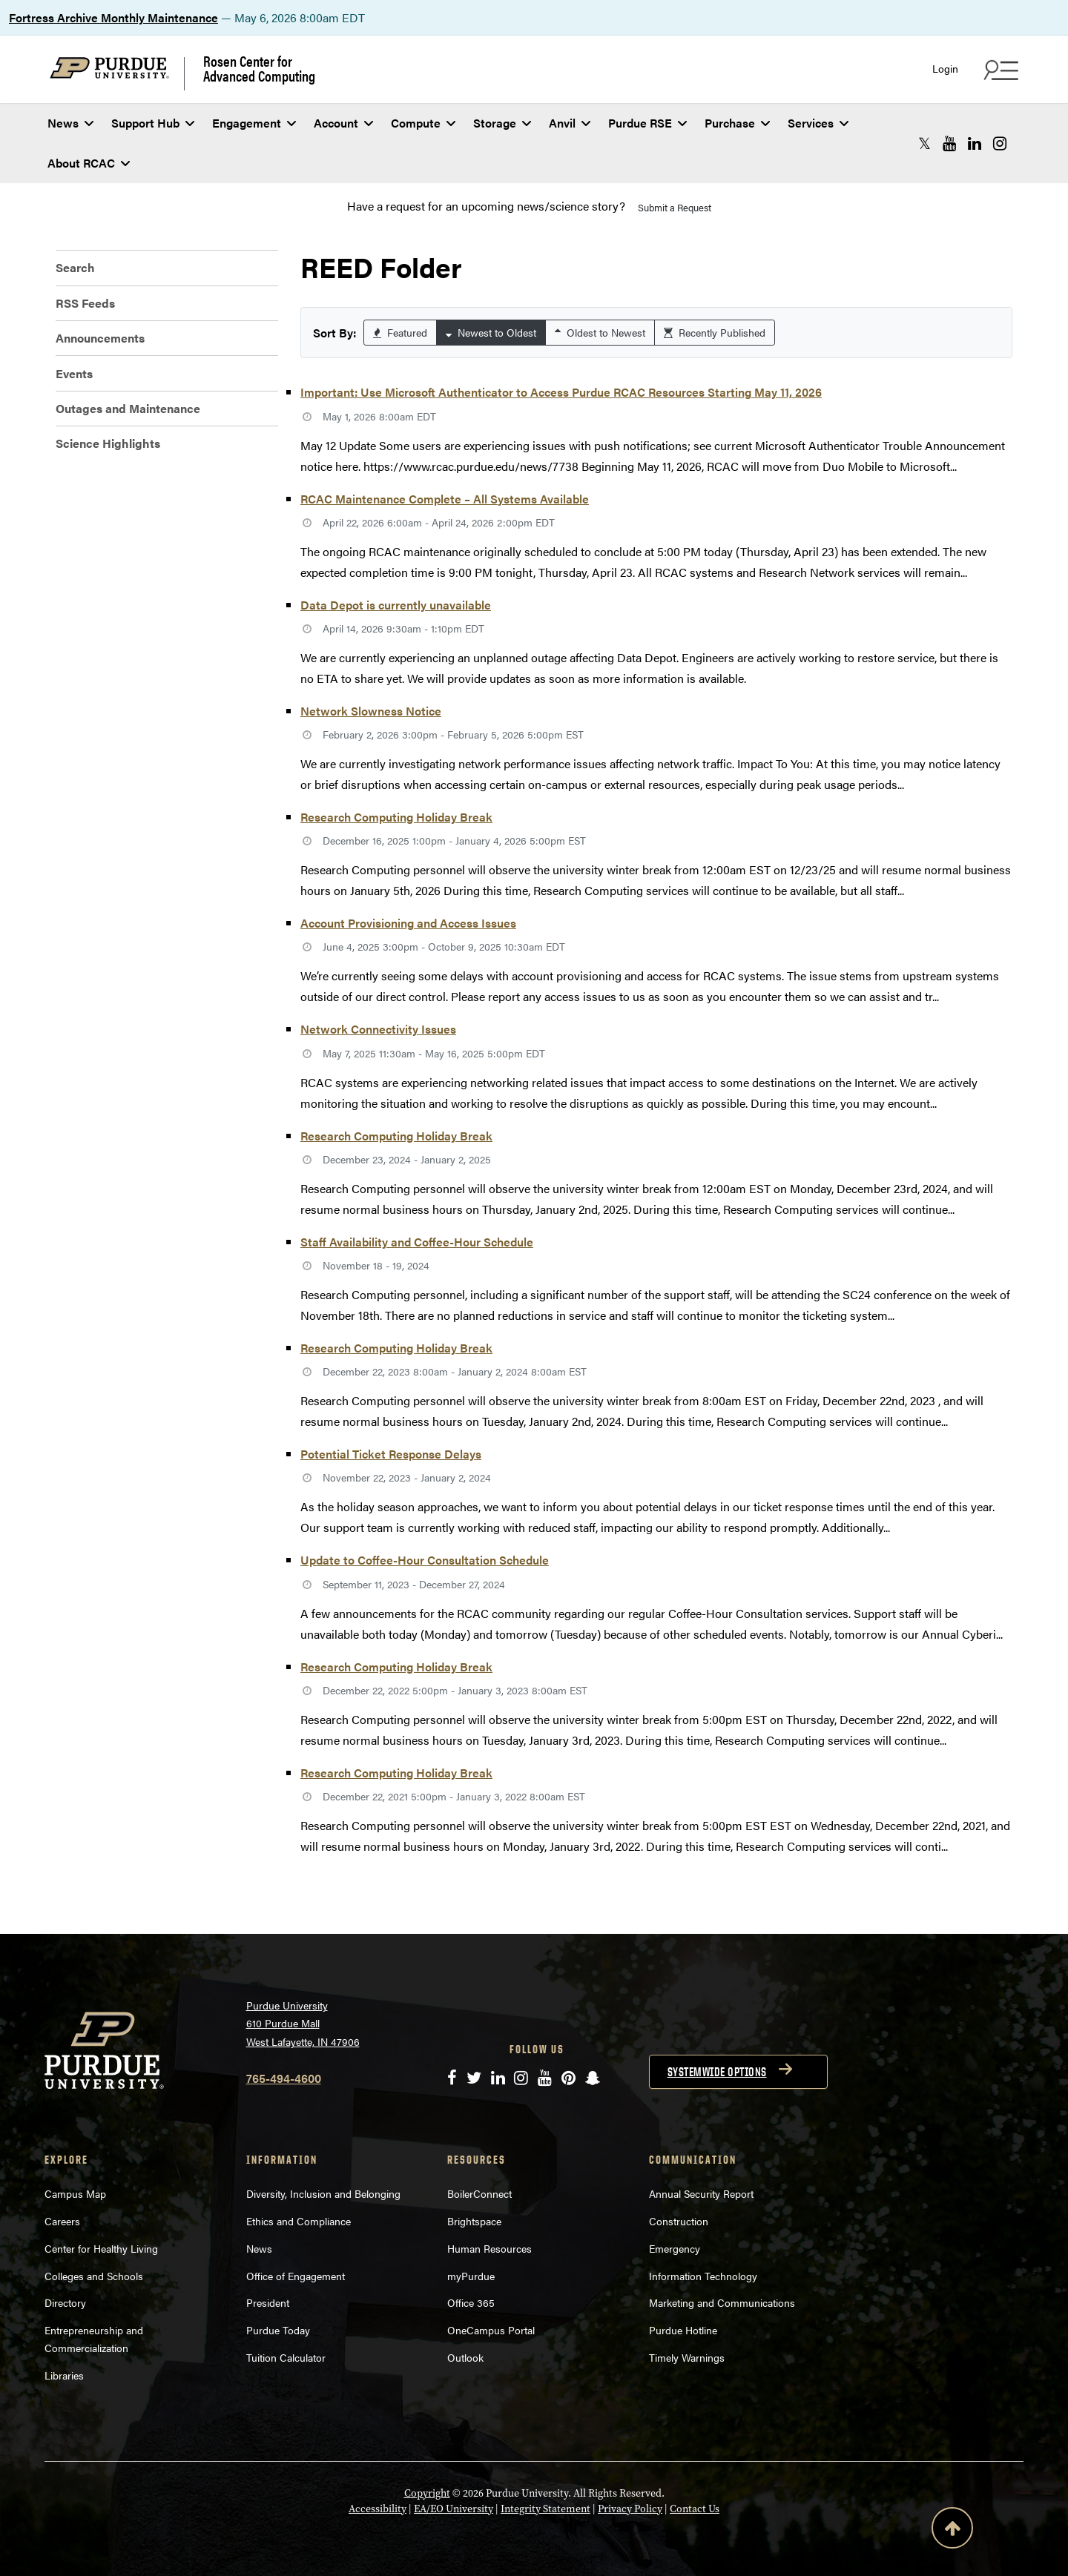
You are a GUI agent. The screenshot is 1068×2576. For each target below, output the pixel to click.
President (267, 2302)
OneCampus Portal (491, 2329)
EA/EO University (453, 2509)
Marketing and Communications (722, 2302)
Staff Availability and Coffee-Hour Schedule (416, 1241)
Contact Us (694, 2509)
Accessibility (377, 2509)
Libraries (64, 2375)
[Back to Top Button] (952, 2530)
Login (945, 69)
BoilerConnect (479, 2193)
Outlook (465, 2357)
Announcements (100, 337)
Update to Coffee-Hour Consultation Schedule (424, 1559)
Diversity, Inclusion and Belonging (323, 2193)
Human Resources (489, 2248)
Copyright (427, 2493)
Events (74, 373)
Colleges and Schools (93, 2275)
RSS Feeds (85, 302)
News (70, 122)
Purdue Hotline (683, 2329)
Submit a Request (674, 207)
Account (343, 122)
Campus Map (75, 2193)
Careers (62, 2220)
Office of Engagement (295, 2275)
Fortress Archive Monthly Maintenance (113, 17)
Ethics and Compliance (298, 2220)
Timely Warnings (687, 2357)
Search (75, 267)
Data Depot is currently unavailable (395, 604)
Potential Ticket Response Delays (390, 1453)
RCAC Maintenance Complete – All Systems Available (444, 498)
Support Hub (152, 122)
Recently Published (714, 332)
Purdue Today (278, 2329)
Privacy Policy (630, 2509)
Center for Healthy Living (101, 2248)
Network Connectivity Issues (378, 1028)
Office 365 (471, 2302)
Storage (502, 122)
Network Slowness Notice (370, 710)
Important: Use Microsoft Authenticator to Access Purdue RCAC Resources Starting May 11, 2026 (561, 391)
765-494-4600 (283, 2078)
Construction (678, 2220)
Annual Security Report (701, 2193)
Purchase (737, 122)
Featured (400, 332)
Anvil (569, 122)
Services (818, 122)
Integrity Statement (545, 2509)
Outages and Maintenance (128, 408)
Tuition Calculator (286, 2357)
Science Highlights (108, 443)
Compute (423, 122)
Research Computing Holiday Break (396, 816)
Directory (65, 2302)
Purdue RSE (647, 122)
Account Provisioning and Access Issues (408, 922)
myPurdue (471, 2275)
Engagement (254, 122)
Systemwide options (717, 2071)
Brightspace (474, 2220)
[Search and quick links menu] (999, 69)
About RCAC (88, 162)
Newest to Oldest (491, 332)
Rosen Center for (259, 68)
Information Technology (703, 2275)
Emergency (674, 2248)
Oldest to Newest (600, 332)
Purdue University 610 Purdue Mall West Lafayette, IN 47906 (303, 2023)
